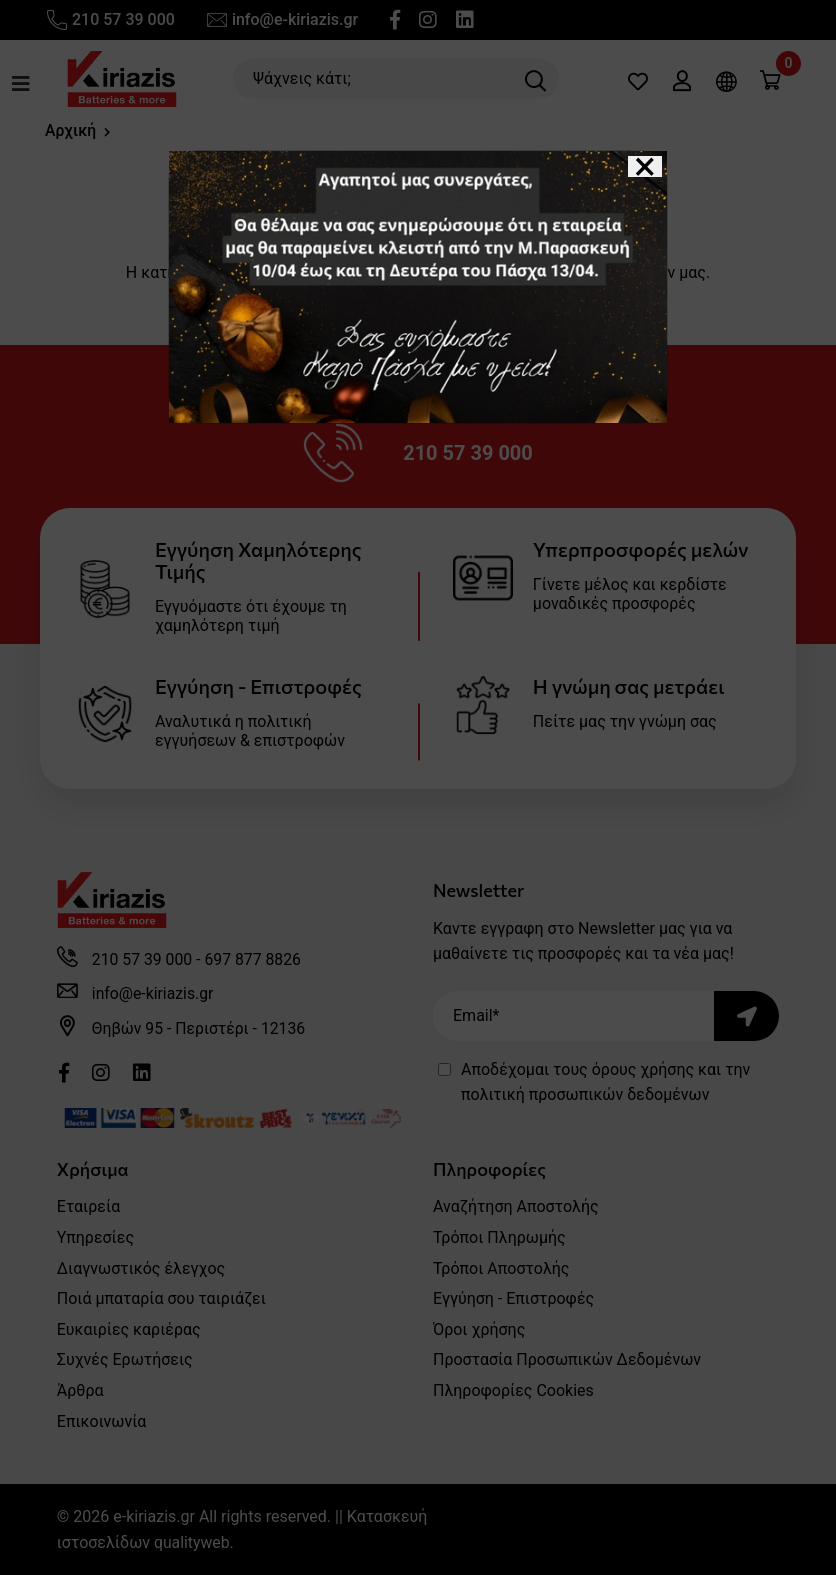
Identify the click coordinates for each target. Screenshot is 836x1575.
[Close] (645, 166)
